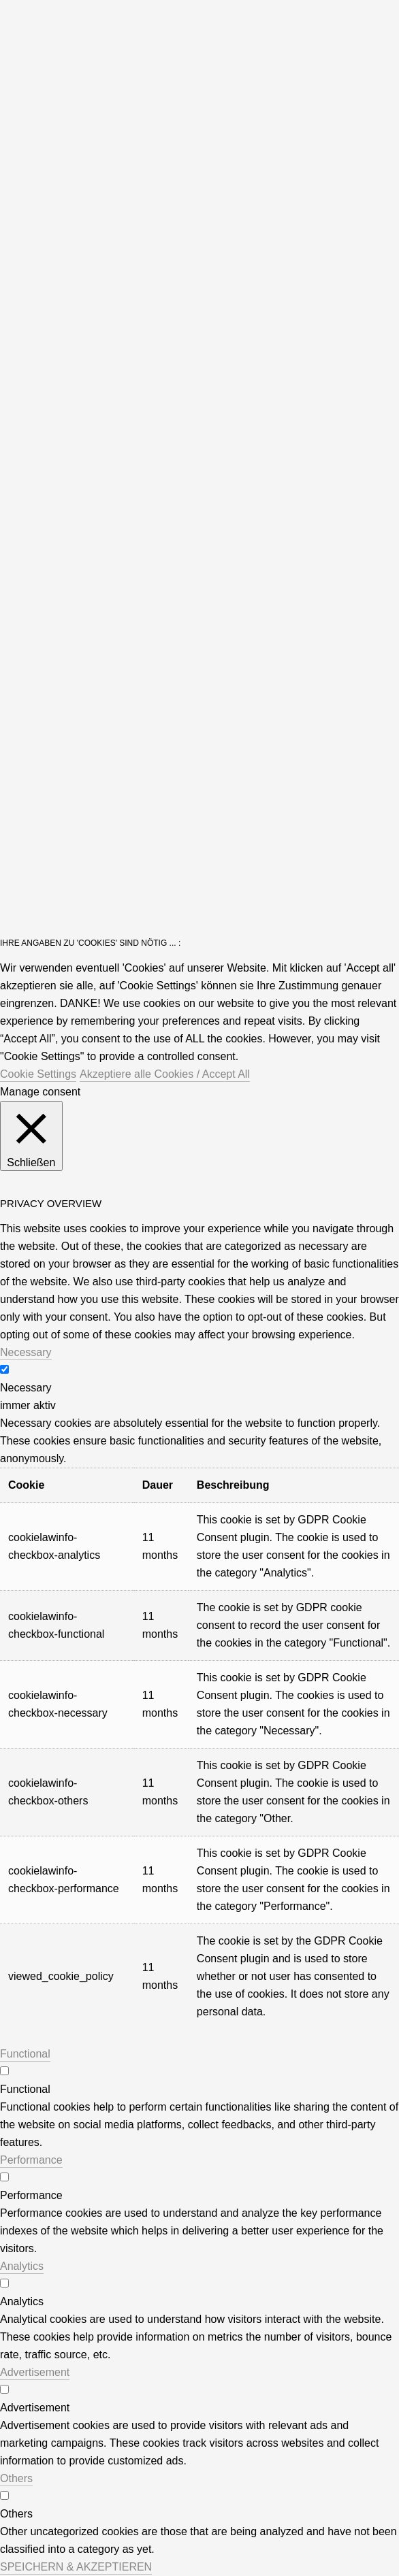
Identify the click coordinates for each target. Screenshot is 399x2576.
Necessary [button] (26, 1352)
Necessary (26, 1387)
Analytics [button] (22, 2266)
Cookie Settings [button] (38, 1074)
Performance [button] (31, 2160)
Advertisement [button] (34, 2372)
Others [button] (16, 2478)
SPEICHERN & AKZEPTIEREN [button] (76, 2567)
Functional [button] (25, 2054)
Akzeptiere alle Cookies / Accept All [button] (165, 1074)
